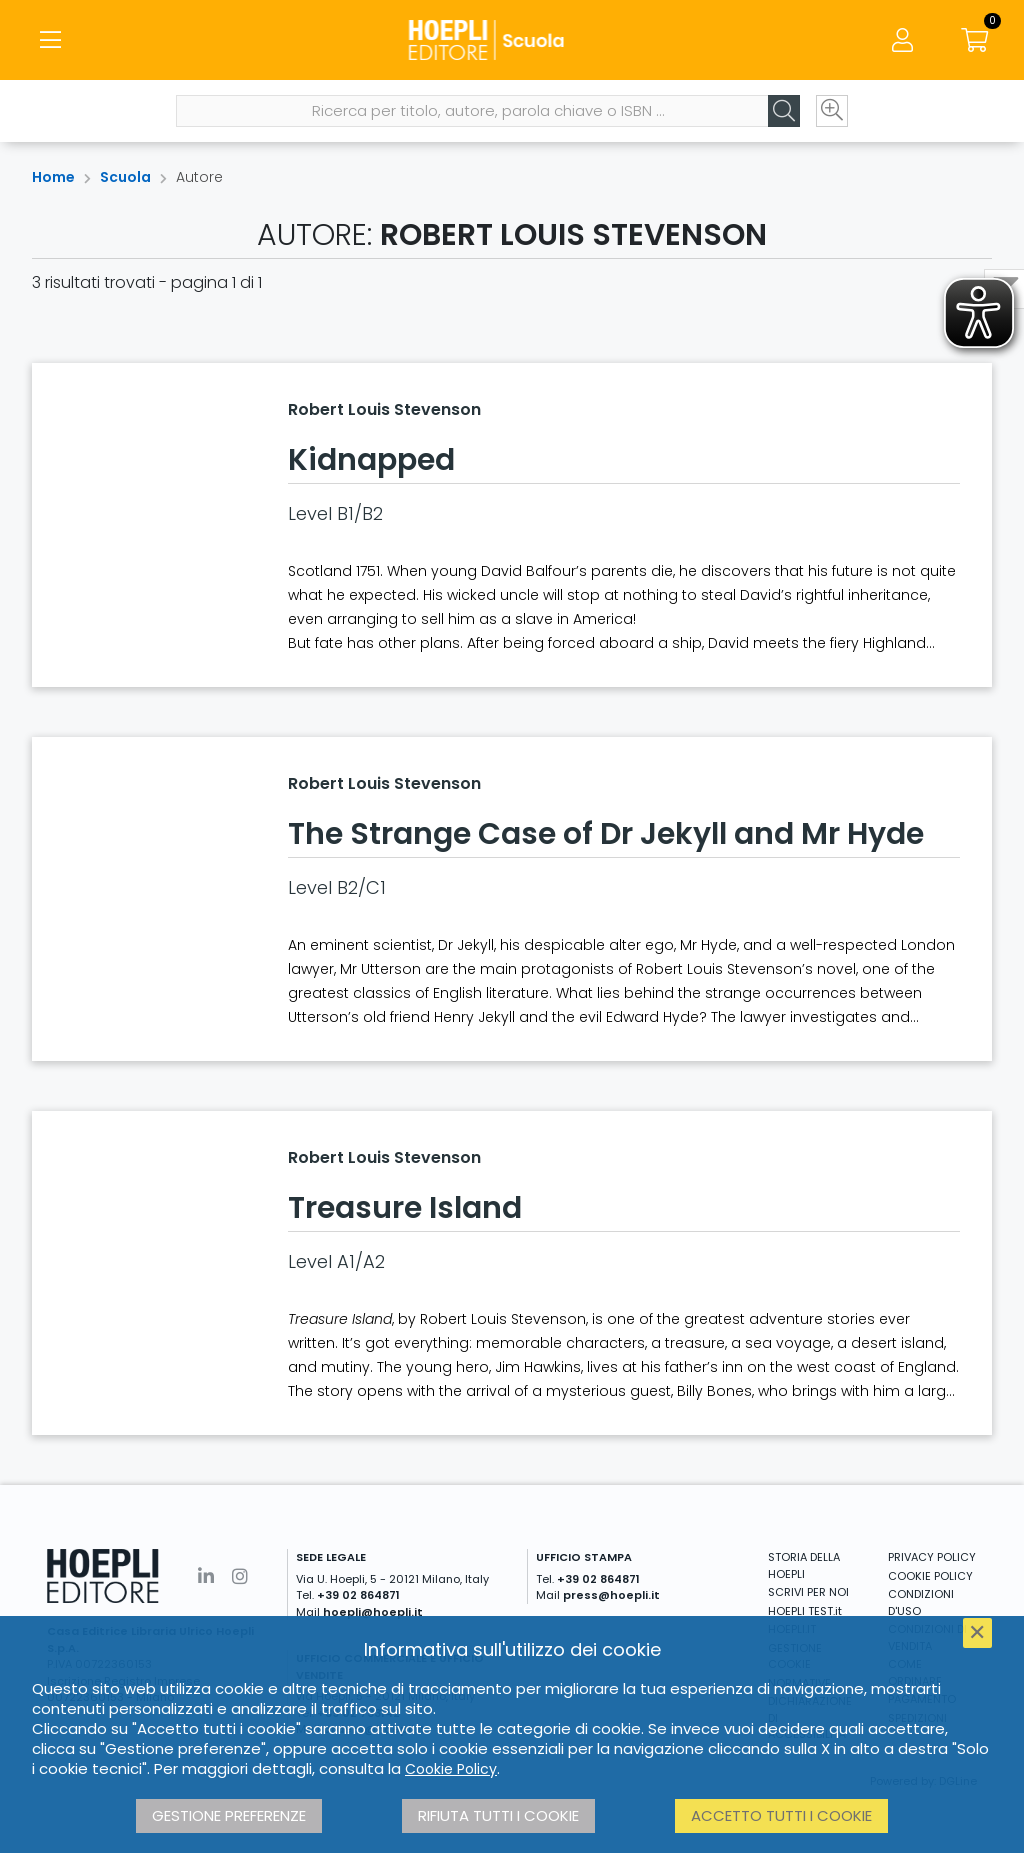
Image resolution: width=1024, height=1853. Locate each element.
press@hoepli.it (611, 1595)
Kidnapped (371, 460)
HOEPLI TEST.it (805, 1611)
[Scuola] (511, 40)
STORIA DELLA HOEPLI (804, 1565)
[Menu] (50, 40)
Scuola (125, 177)
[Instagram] (240, 1576)
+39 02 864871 (358, 1595)
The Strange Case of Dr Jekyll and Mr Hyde (606, 834)
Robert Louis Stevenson (384, 409)
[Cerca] (784, 111)
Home (53, 177)
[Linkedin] (206, 1576)
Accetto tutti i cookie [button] (781, 1815)
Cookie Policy (451, 1769)
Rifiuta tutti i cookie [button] (498, 1815)
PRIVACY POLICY (932, 1557)
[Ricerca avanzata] (832, 111)
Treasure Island (405, 1208)
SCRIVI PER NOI (808, 1592)
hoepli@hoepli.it (373, 1612)
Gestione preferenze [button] (229, 1815)
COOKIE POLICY (930, 1576)
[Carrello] (974, 40)
